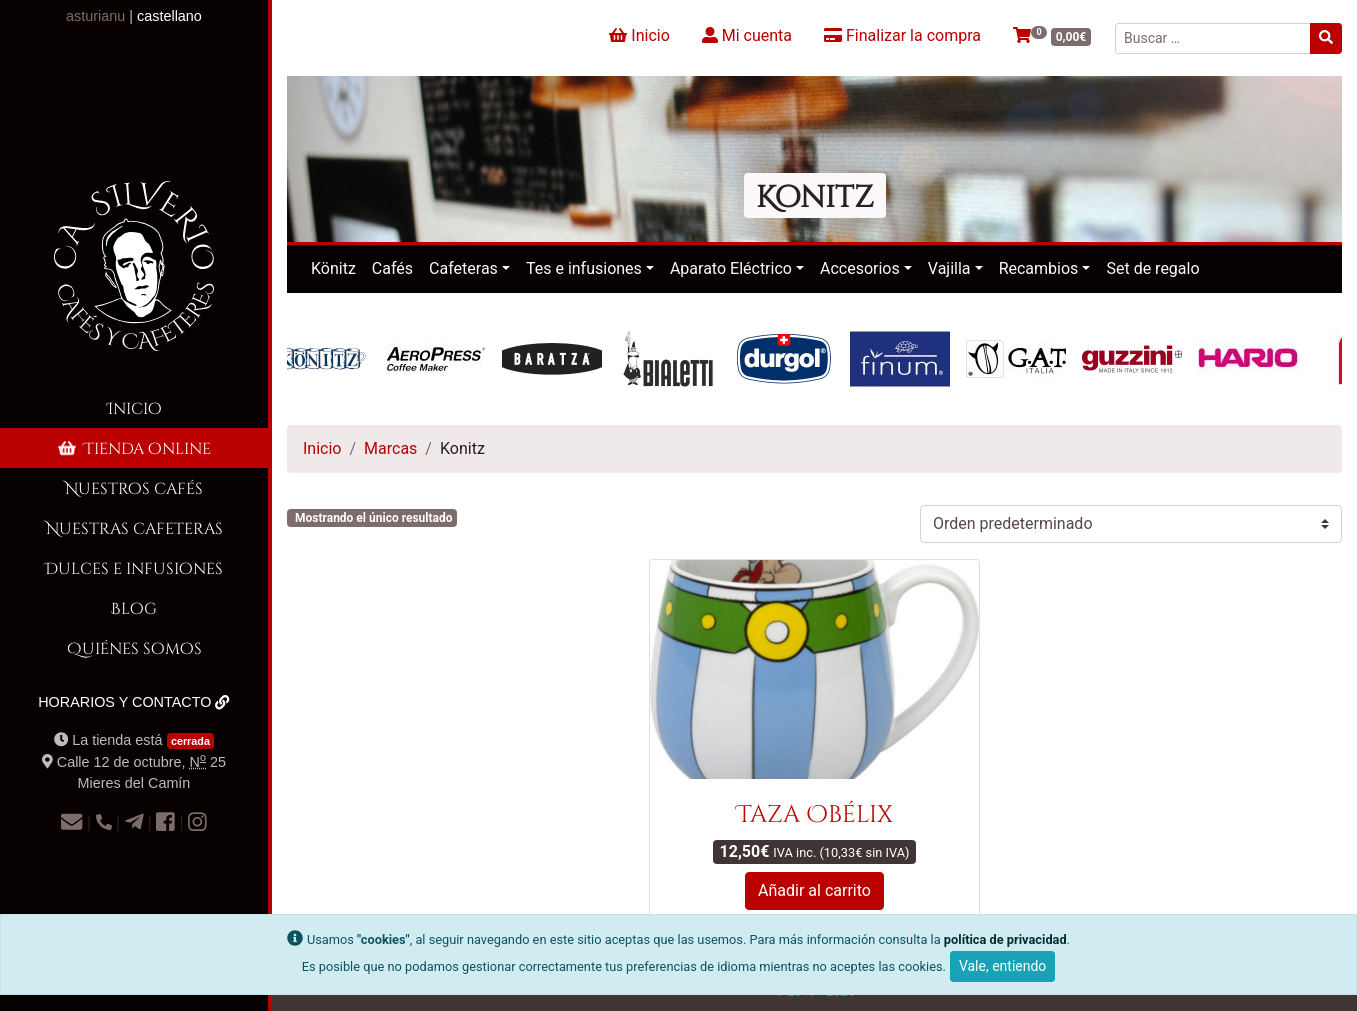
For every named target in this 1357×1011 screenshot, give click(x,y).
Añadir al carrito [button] (814, 890)
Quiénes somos (134, 647)
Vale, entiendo (1002, 966)
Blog (134, 607)
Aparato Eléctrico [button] (731, 268)
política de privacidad (1005, 939)
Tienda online (133, 447)
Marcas (390, 448)
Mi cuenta (747, 35)
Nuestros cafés (134, 487)
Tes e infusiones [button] (584, 268)
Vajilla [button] (949, 268)
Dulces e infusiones (134, 567)
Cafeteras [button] (463, 268)
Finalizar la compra (902, 35)
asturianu (95, 16)
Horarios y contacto (134, 702)
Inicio (134, 407)
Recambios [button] (1039, 268)
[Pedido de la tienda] (1131, 524)
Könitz (333, 268)
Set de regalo (1152, 268)
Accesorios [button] (860, 268)
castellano (169, 16)
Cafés (392, 268)
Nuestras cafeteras (134, 527)
